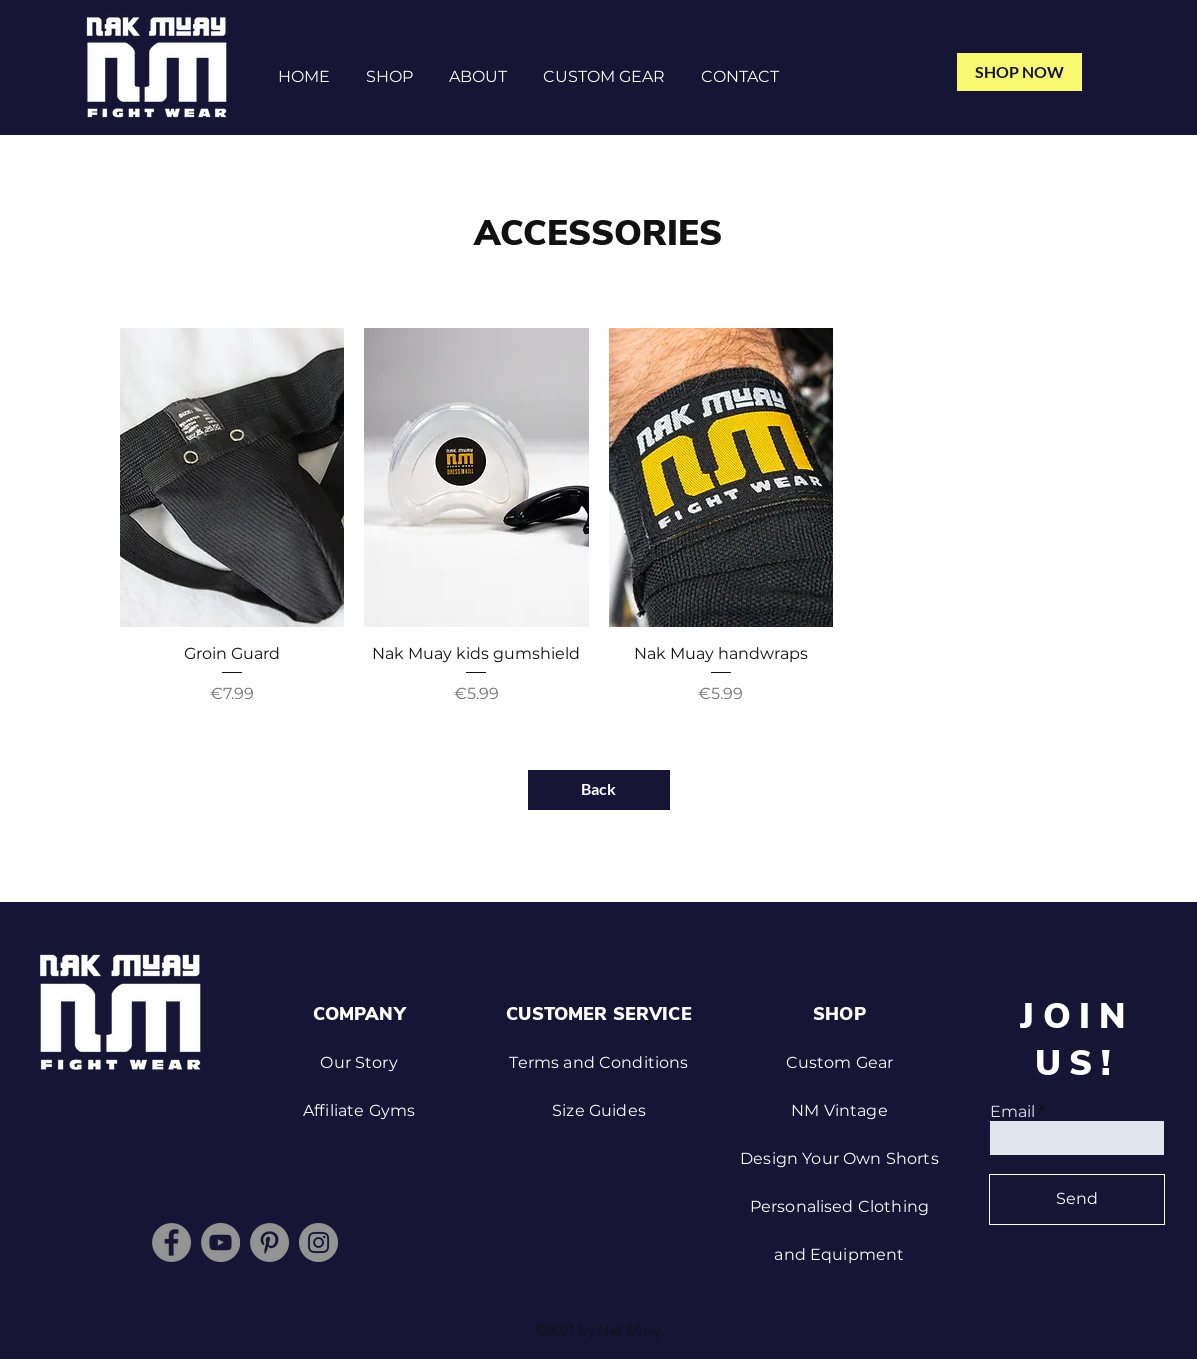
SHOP (839, 1014)
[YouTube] (220, 1242)
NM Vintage (839, 1110)
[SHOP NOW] (1019, 72)
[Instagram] (318, 1242)
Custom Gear (840, 1062)
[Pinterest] (269, 1242)
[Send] (1077, 1199)
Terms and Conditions (598, 1062)
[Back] (599, 790)
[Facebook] (171, 1242)
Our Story (358, 1062)
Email (1012, 1112)
